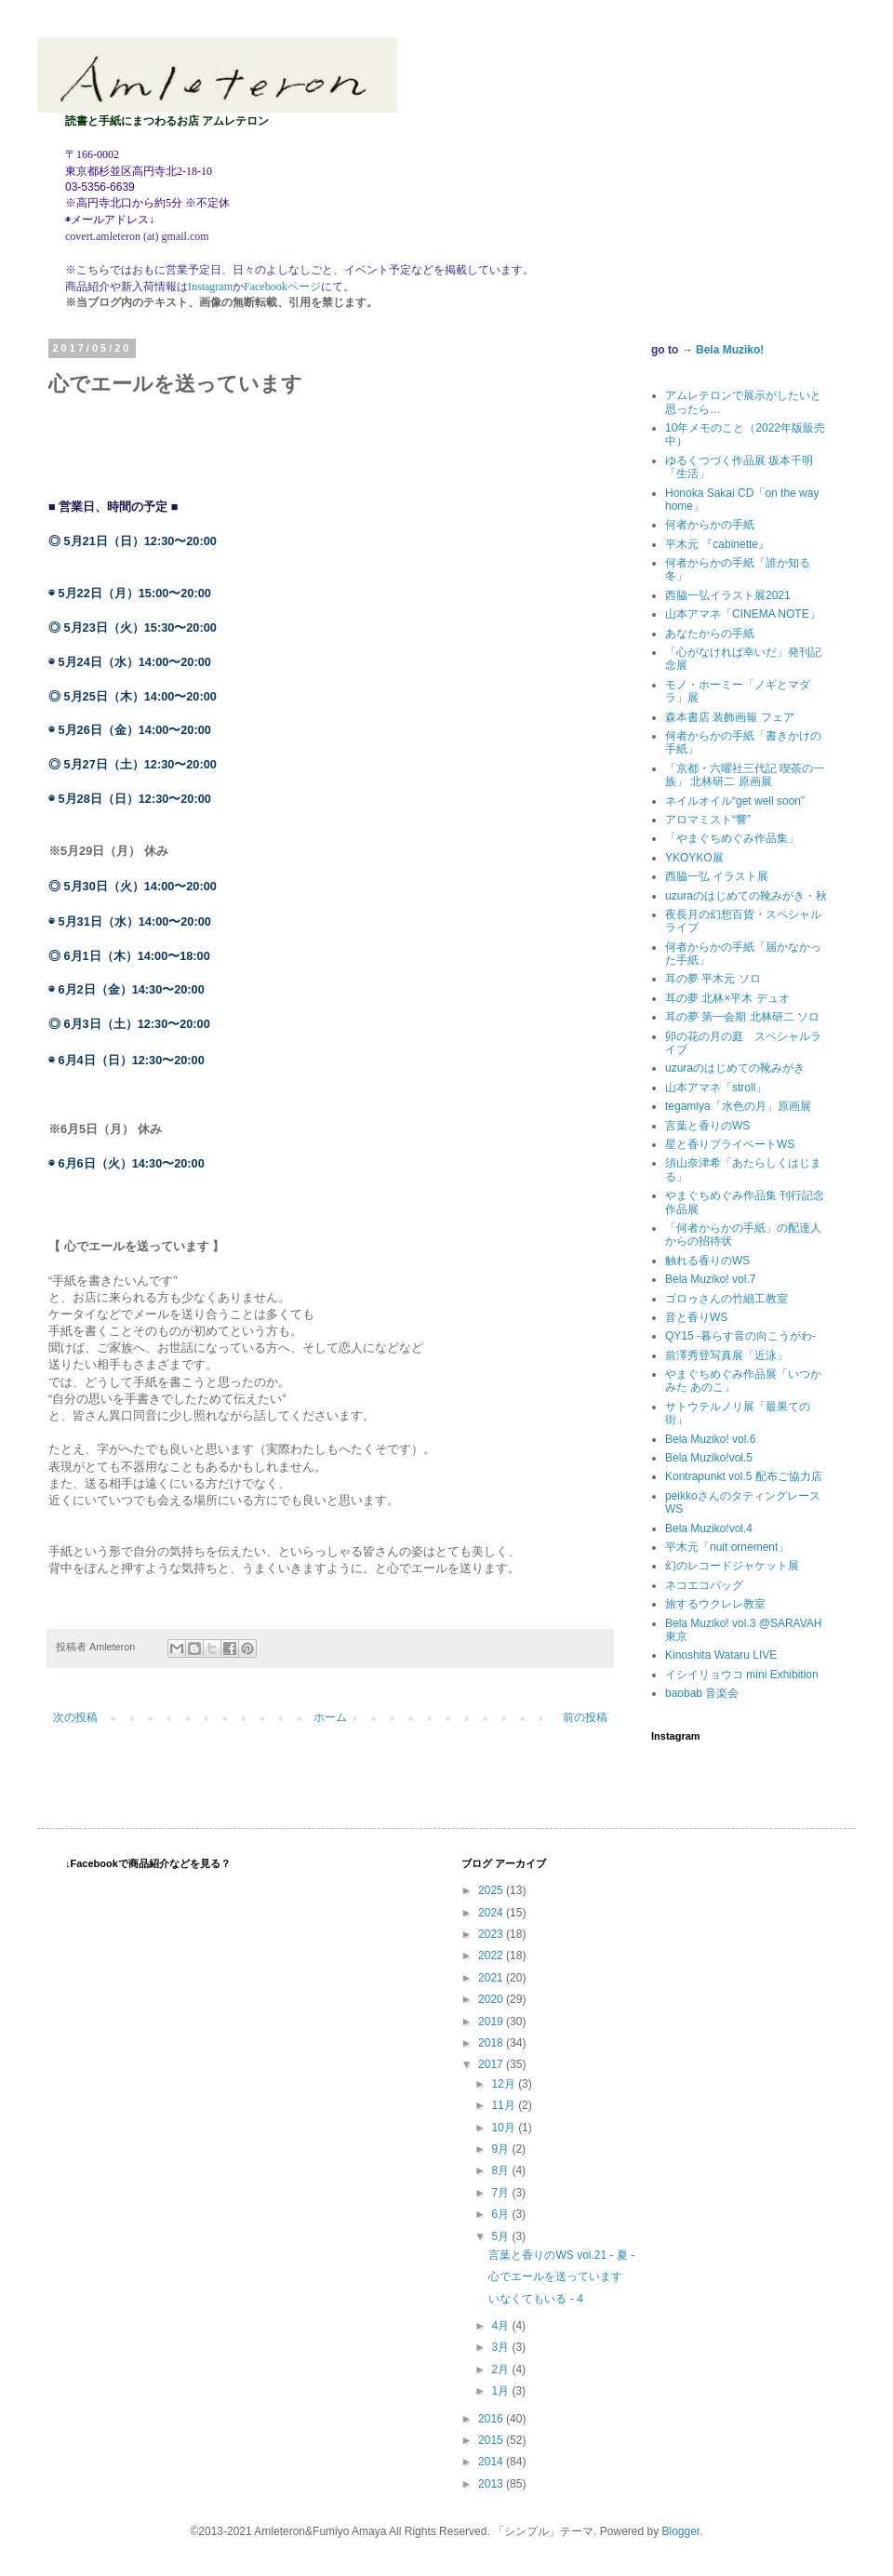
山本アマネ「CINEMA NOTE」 (742, 614)
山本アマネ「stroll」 (715, 1087)
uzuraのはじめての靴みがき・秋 (746, 895)
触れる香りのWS (707, 1260)
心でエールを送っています (555, 2276)
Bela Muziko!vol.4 (709, 1528)
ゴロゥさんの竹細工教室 (726, 1298)
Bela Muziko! (730, 349)
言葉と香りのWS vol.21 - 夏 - (561, 2255)
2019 (492, 2021)
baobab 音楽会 (702, 1693)
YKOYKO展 (694, 857)
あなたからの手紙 (709, 633)
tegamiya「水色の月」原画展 (738, 1106)
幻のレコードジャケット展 (732, 1565)
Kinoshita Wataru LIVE (721, 1655)
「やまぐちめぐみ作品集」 (732, 838)
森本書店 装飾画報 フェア (729, 717)
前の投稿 (585, 1717)
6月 (501, 2214)
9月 (501, 2149)
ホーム (330, 1717)
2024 (492, 1912)
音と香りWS (696, 1317)
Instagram (210, 286)
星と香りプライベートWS (729, 1144)
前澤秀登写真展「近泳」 (726, 1355)
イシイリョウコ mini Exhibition (742, 1674)
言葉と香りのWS (707, 1125)
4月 (501, 2325)
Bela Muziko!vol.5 (709, 1457)
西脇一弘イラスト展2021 (728, 595)
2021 (492, 1977)
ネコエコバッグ (704, 1585)
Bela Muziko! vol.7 (710, 1279)
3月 (501, 2347)
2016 (492, 2418)
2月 (501, 2369)
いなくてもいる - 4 (535, 2298)
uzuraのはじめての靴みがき (735, 1067)
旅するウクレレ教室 (715, 1603)
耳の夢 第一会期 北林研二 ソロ (742, 1016)
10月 (504, 2127)
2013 (492, 2483)
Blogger (681, 2531)
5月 (501, 2236)
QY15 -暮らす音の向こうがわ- (740, 1335)
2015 (492, 2440)
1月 (501, 2390)
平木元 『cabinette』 (717, 544)
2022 (492, 1955)
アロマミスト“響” (708, 819)
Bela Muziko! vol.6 (710, 1439)
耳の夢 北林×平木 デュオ (727, 998)
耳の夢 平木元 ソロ (713, 978)
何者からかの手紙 (709, 524)
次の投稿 (75, 1717)
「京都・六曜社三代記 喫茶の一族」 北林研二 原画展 (744, 775)
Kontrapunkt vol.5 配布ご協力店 (743, 1476)
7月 (501, 2192)
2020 (492, 1999)
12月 (504, 2083)
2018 (492, 2042)
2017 (492, 2064)
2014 (492, 2461)
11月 (504, 2105)
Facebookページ (282, 286)
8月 (501, 2170)
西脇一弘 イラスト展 (716, 876)
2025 (492, 1890)
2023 (492, 1934)
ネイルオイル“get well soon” (735, 801)
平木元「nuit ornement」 (727, 1547)
